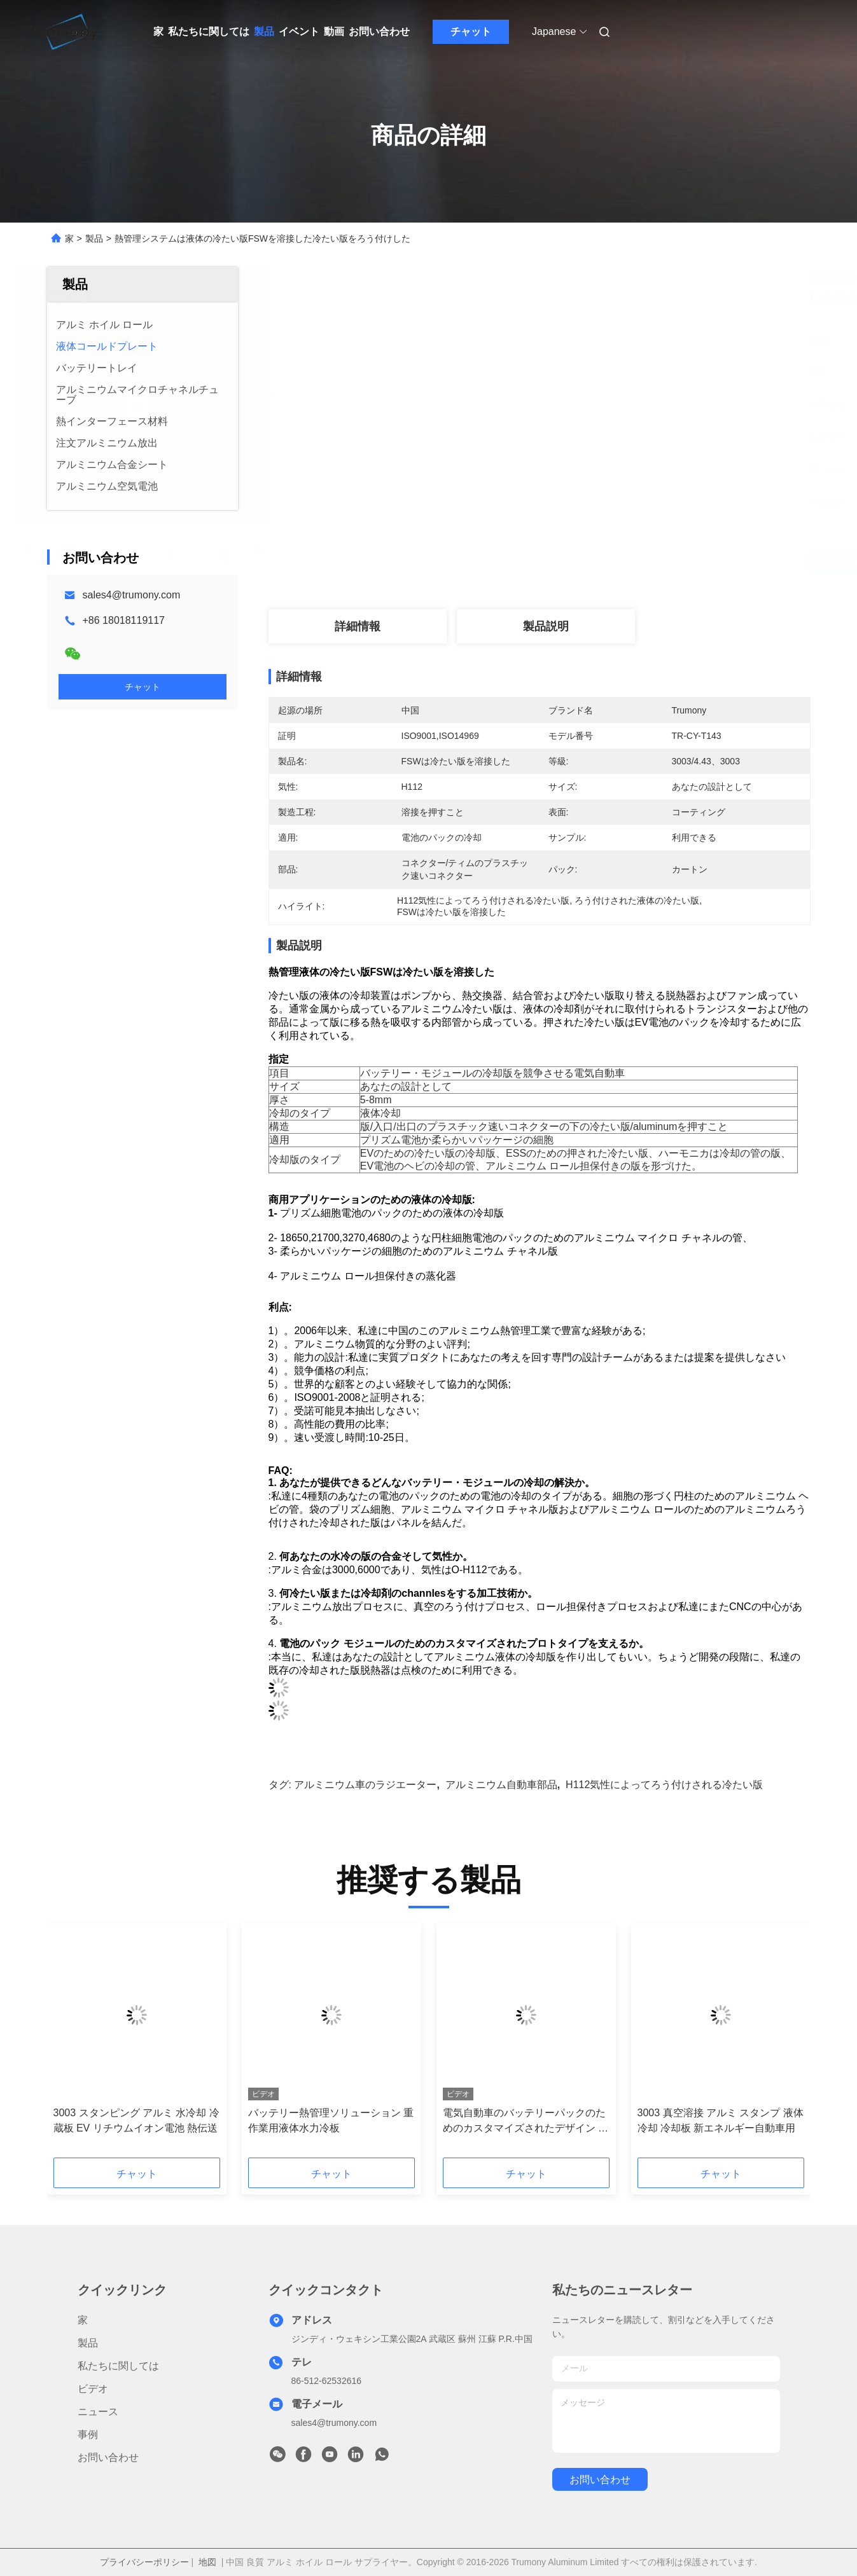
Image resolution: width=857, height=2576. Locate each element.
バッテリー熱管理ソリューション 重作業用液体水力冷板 (331, 2120)
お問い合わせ (379, 31)
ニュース (98, 2411)
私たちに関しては (208, 31)
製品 (264, 31)
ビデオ (93, 2388)
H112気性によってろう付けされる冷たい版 (664, 1784)
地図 (207, 2562)
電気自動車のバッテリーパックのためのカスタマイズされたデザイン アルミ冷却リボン (525, 2121)
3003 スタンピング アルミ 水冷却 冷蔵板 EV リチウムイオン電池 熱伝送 (136, 2120)
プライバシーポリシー (144, 2562)
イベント (299, 31)
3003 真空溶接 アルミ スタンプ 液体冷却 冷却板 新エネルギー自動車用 (721, 2120)
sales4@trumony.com (132, 594)
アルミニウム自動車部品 (501, 1784)
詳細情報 (357, 626)
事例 (88, 2434)
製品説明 (546, 626)
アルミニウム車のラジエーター (365, 1784)
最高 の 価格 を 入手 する (609, 562)
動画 (334, 31)
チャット (470, 31)
